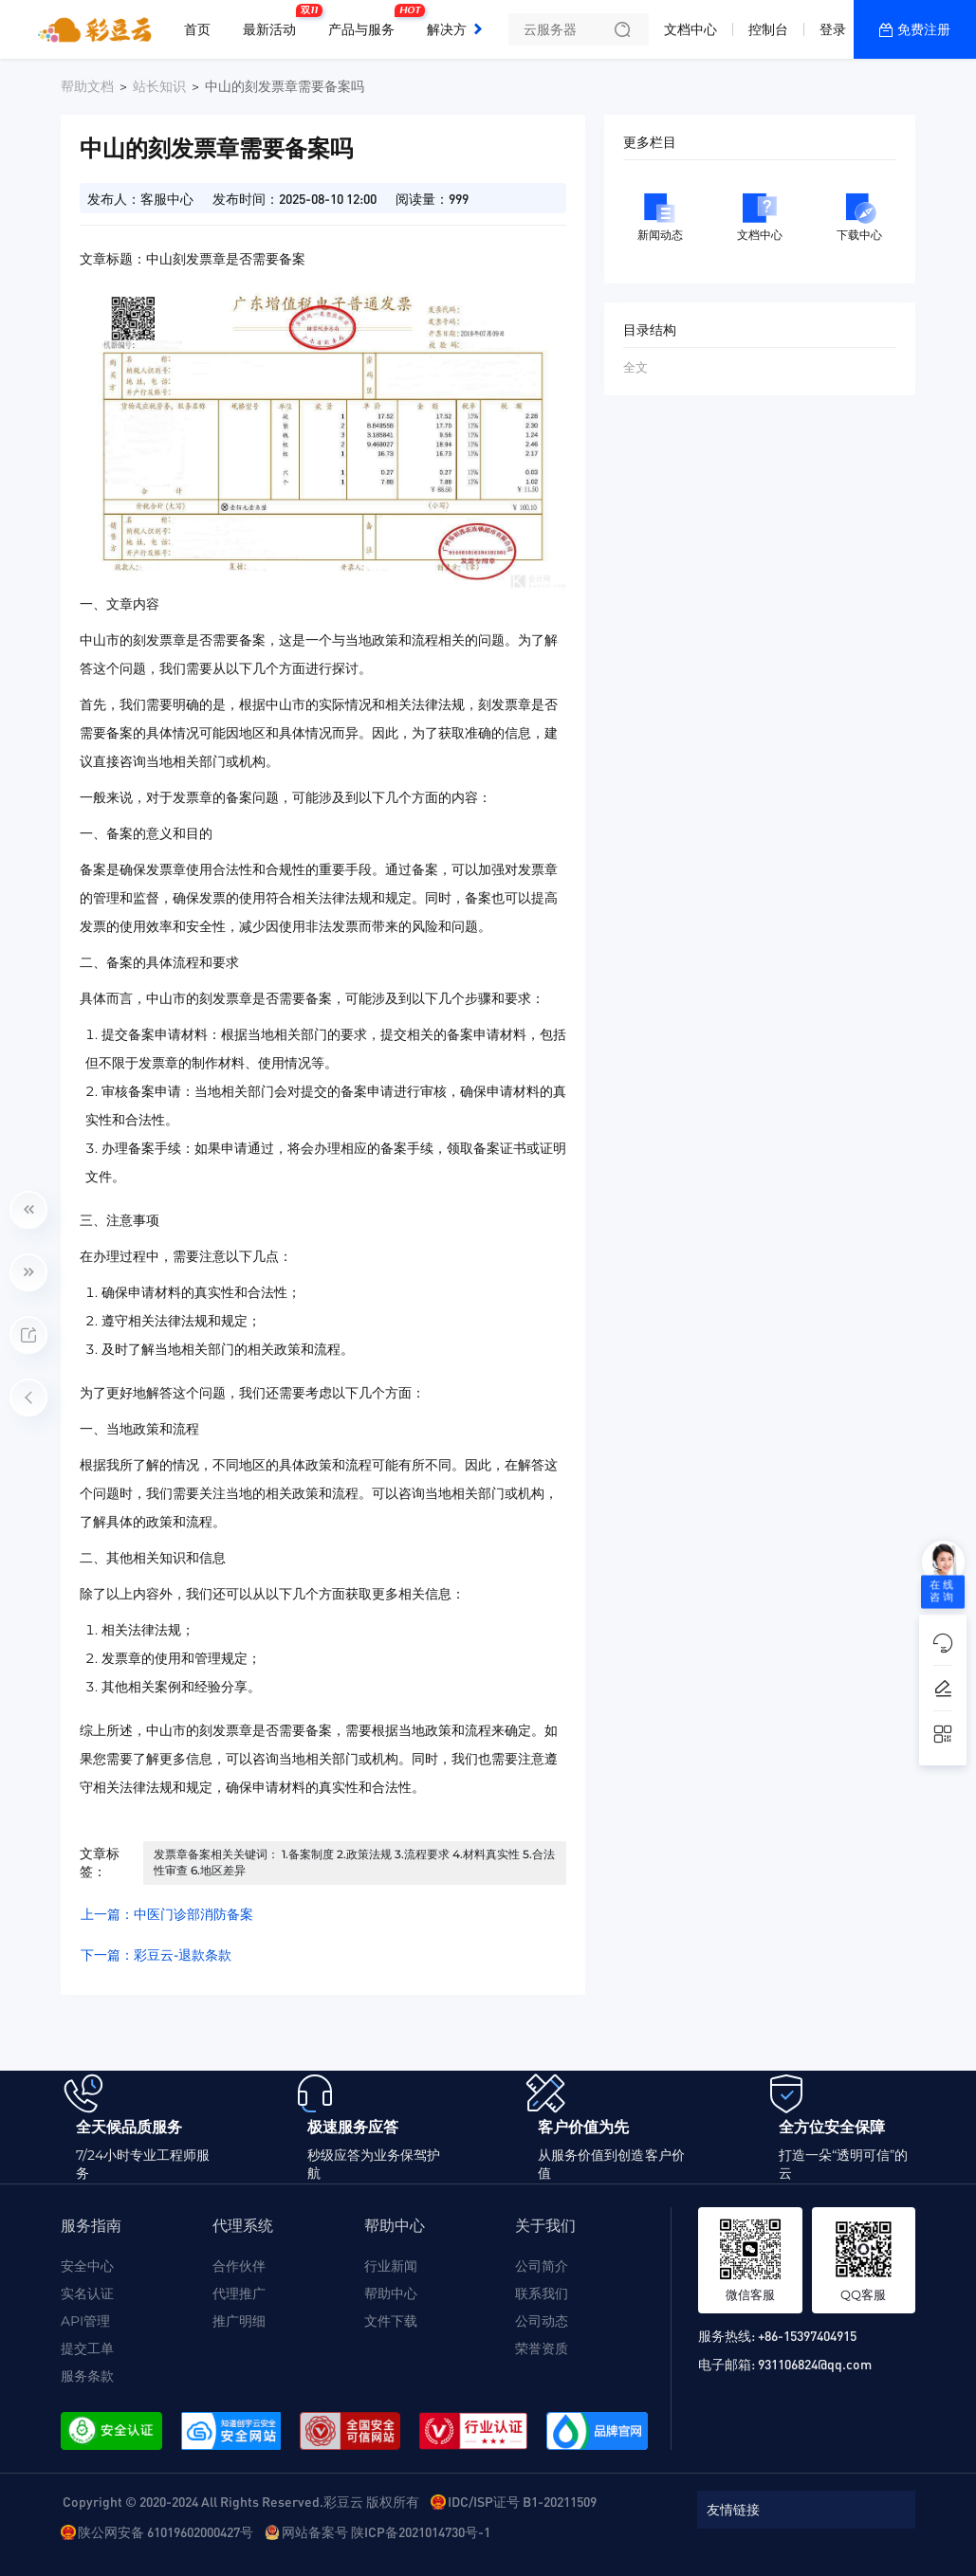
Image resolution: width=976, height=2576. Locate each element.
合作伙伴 (239, 2266)
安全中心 (87, 2266)
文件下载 (390, 2320)
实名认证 (87, 2293)
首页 (197, 29)
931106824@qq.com (815, 2363)
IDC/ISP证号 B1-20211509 (522, 2501)
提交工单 (87, 2348)
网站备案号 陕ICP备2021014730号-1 (386, 2531)
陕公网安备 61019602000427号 (165, 2531)
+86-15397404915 (807, 2335)
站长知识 (159, 86)
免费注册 (923, 29)
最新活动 (274, 22)
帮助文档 (87, 86)
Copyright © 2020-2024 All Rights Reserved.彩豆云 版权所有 (241, 2501)
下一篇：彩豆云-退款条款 (156, 1955)
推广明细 (239, 2320)
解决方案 (453, 29)
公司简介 (541, 2266)
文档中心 (690, 29)
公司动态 (541, 2320)
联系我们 (541, 2293)
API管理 (85, 2320)
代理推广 (239, 2293)
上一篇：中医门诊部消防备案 (167, 1914)
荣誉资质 (541, 2348)
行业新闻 (390, 2266)
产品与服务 (366, 22)
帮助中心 (390, 2293)
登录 (832, 29)
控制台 (768, 29)
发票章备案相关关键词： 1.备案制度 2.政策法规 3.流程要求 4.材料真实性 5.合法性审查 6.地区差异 (354, 1862)
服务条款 (87, 2375)
